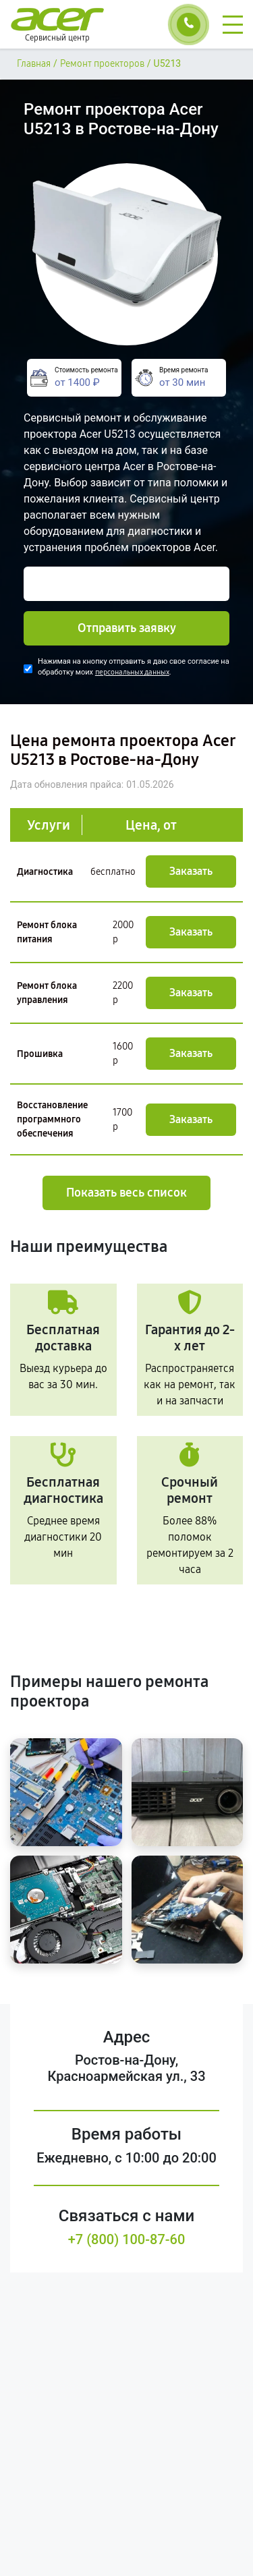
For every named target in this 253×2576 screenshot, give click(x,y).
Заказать (191, 871)
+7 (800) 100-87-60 (127, 2239)
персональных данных (132, 672)
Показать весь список (126, 1192)
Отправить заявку (127, 628)
